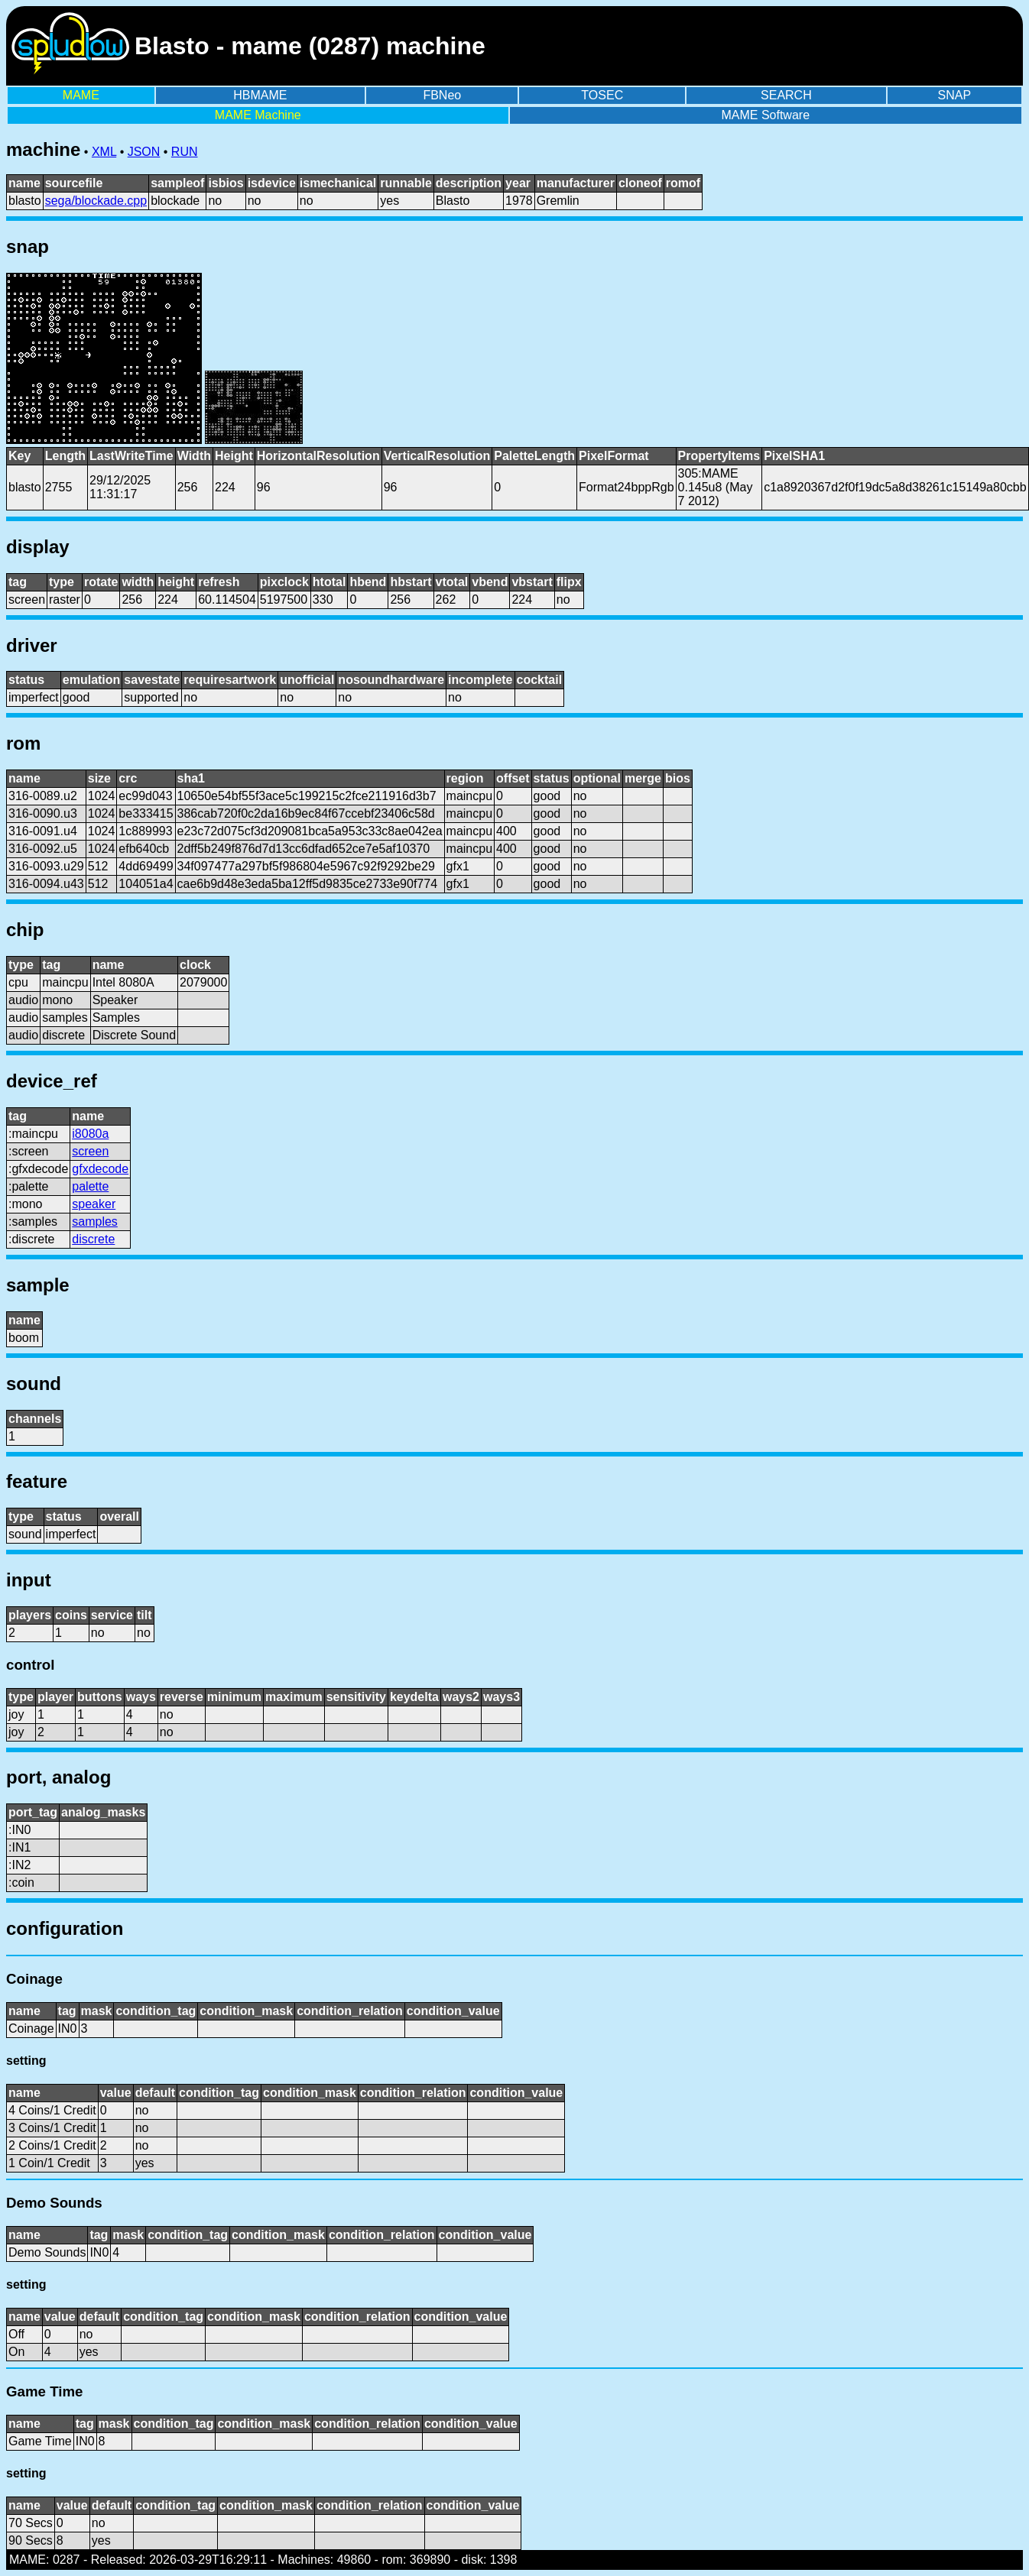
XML (104, 151)
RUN (184, 151)
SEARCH (786, 95)
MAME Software (765, 115)
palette (90, 1186)
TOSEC (602, 95)
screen (90, 1151)
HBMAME (260, 95)
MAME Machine (258, 115)
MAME (81, 95)
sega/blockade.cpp (96, 200)
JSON (144, 151)
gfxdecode (100, 1168)
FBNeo (442, 95)
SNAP (955, 95)
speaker (93, 1203)
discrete (93, 1239)
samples (95, 1221)
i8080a (90, 1133)
